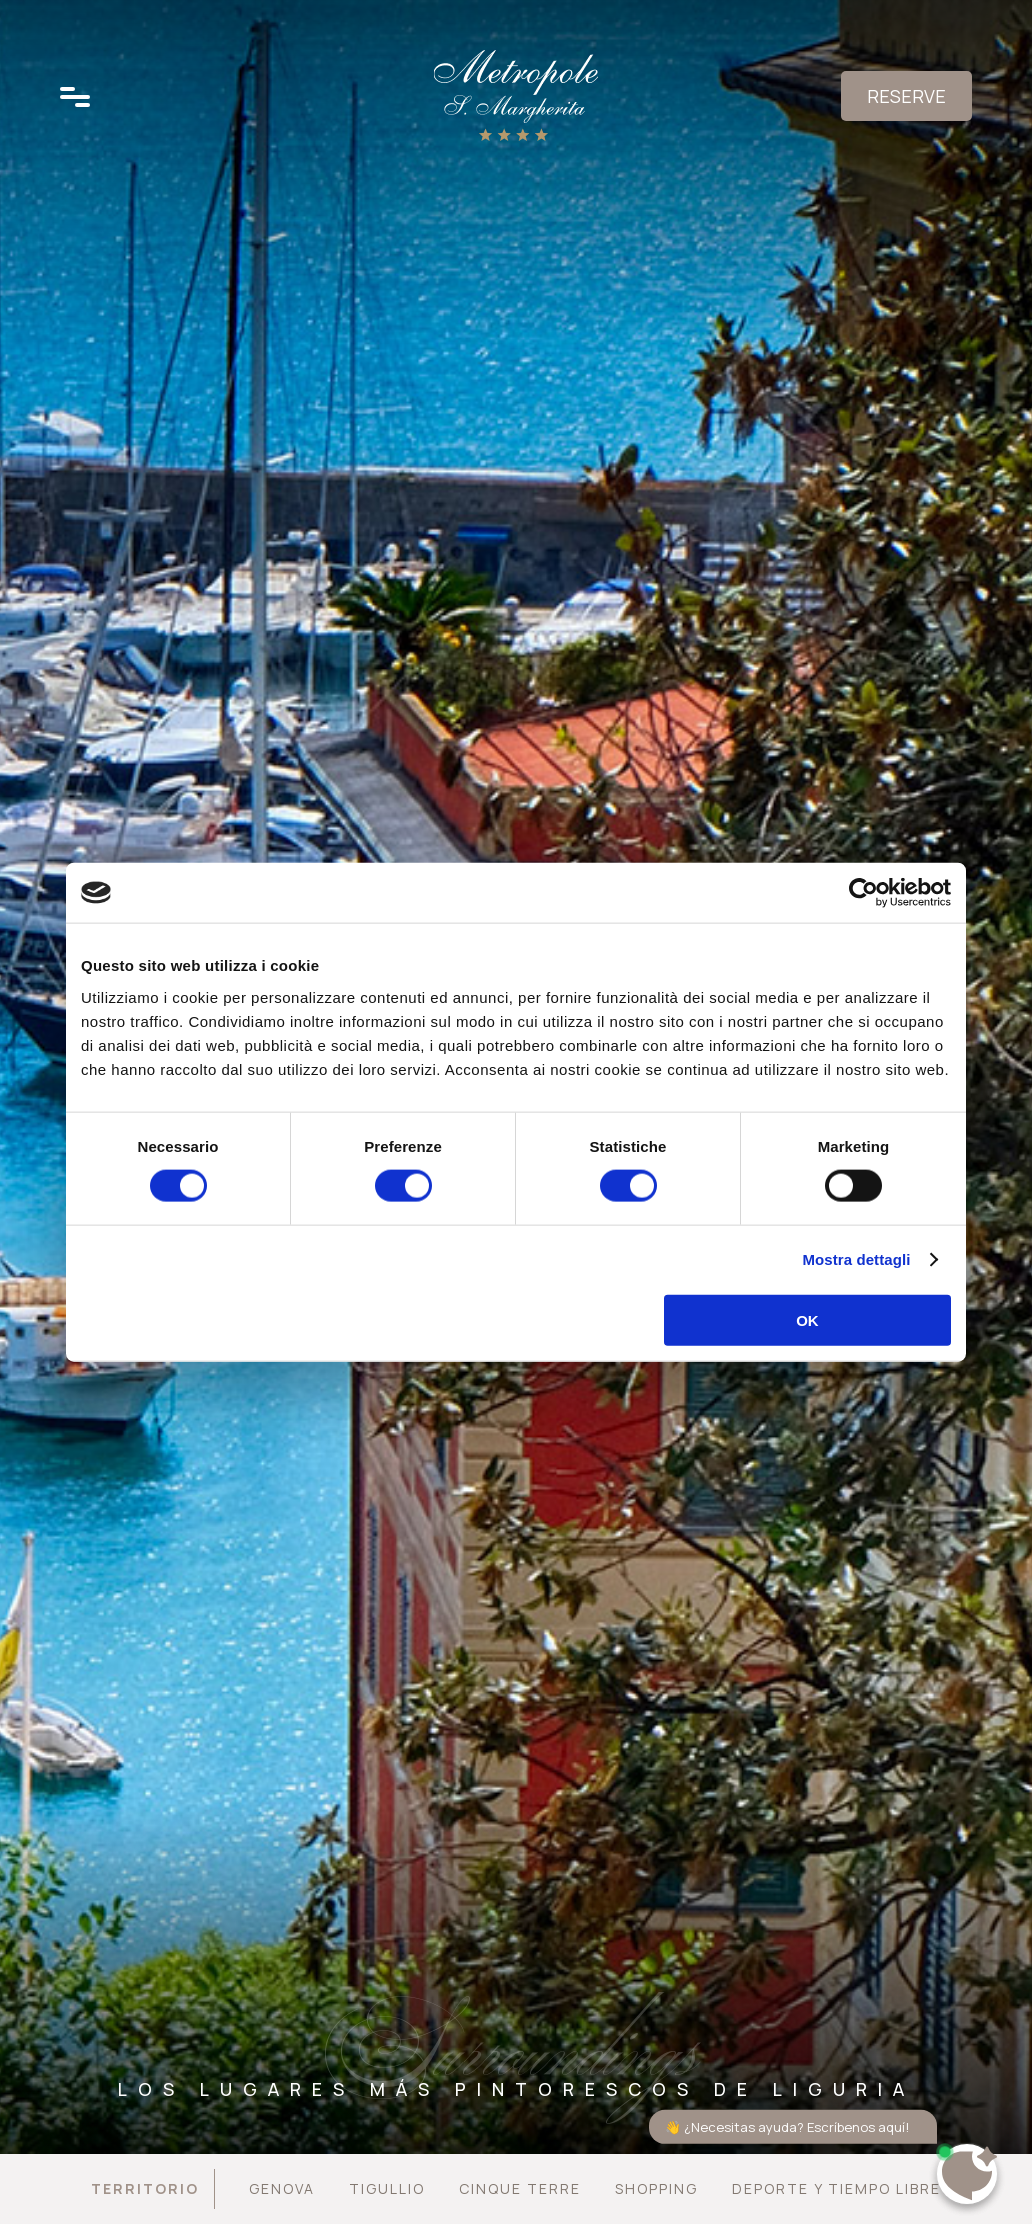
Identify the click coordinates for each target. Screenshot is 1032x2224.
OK (807, 1319)
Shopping (656, 2188)
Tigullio (387, 2188)
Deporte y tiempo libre (836, 2188)
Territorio (145, 2188)
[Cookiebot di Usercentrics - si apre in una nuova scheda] (863, 893)
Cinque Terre (520, 2188)
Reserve (906, 96)
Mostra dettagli (856, 1259)
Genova (282, 2188)
